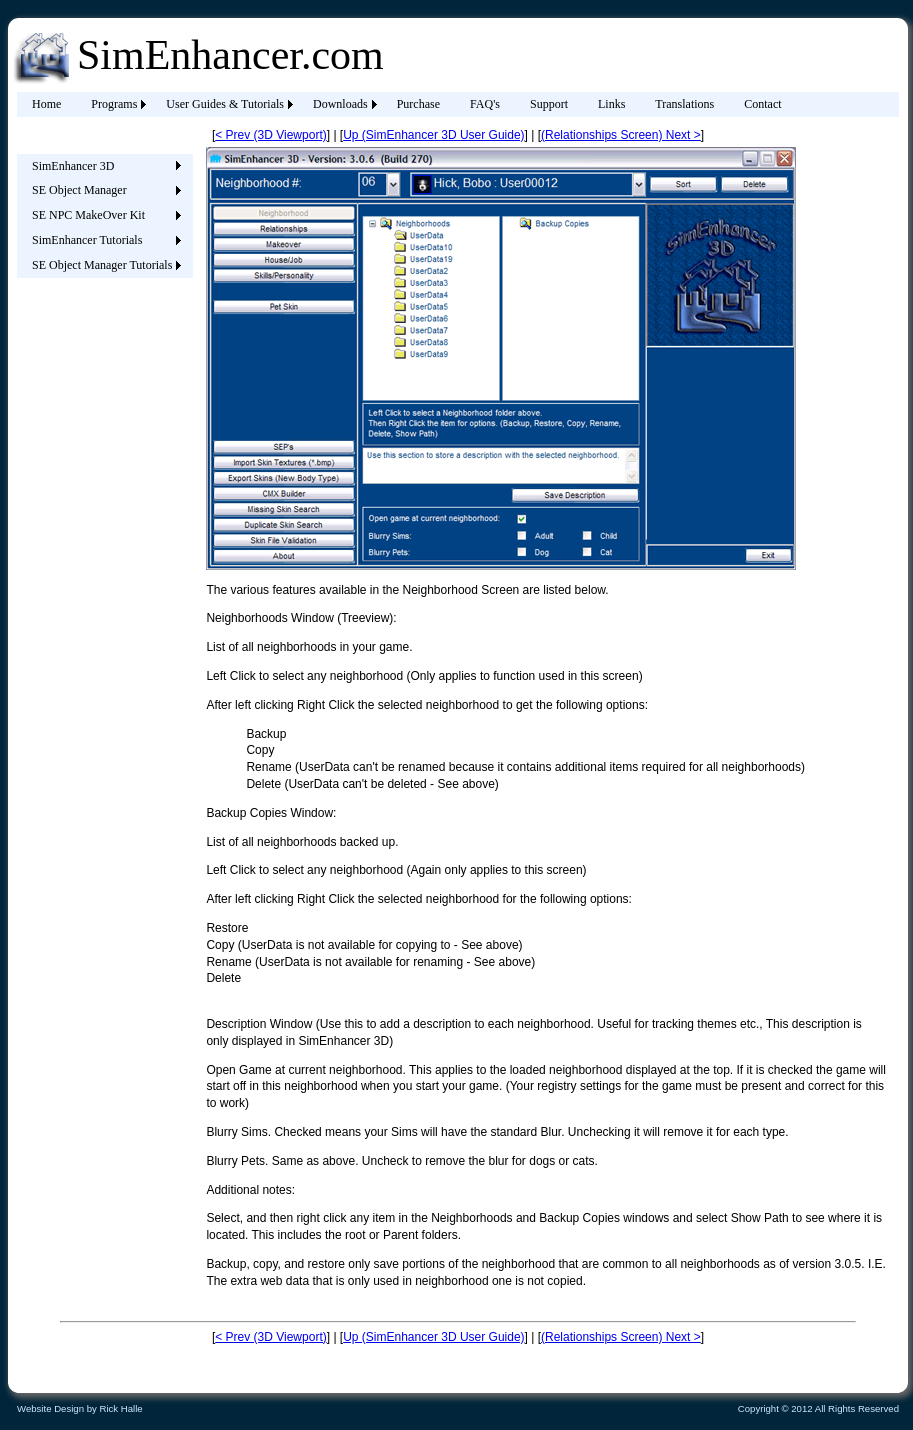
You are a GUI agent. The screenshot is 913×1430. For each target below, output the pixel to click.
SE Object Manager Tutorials (102, 265)
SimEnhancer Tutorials (87, 240)
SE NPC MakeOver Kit (88, 215)
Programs (114, 104)
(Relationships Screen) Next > (621, 135)
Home (46, 104)
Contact (762, 104)
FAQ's (485, 104)
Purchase (418, 104)
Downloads (340, 104)
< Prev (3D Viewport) (271, 135)
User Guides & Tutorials (225, 104)
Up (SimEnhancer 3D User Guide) (433, 135)
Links (611, 104)
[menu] (101, 216)
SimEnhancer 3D (73, 166)
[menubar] (407, 104)
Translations (684, 104)
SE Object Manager (79, 190)
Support (549, 104)
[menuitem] (46, 104)
